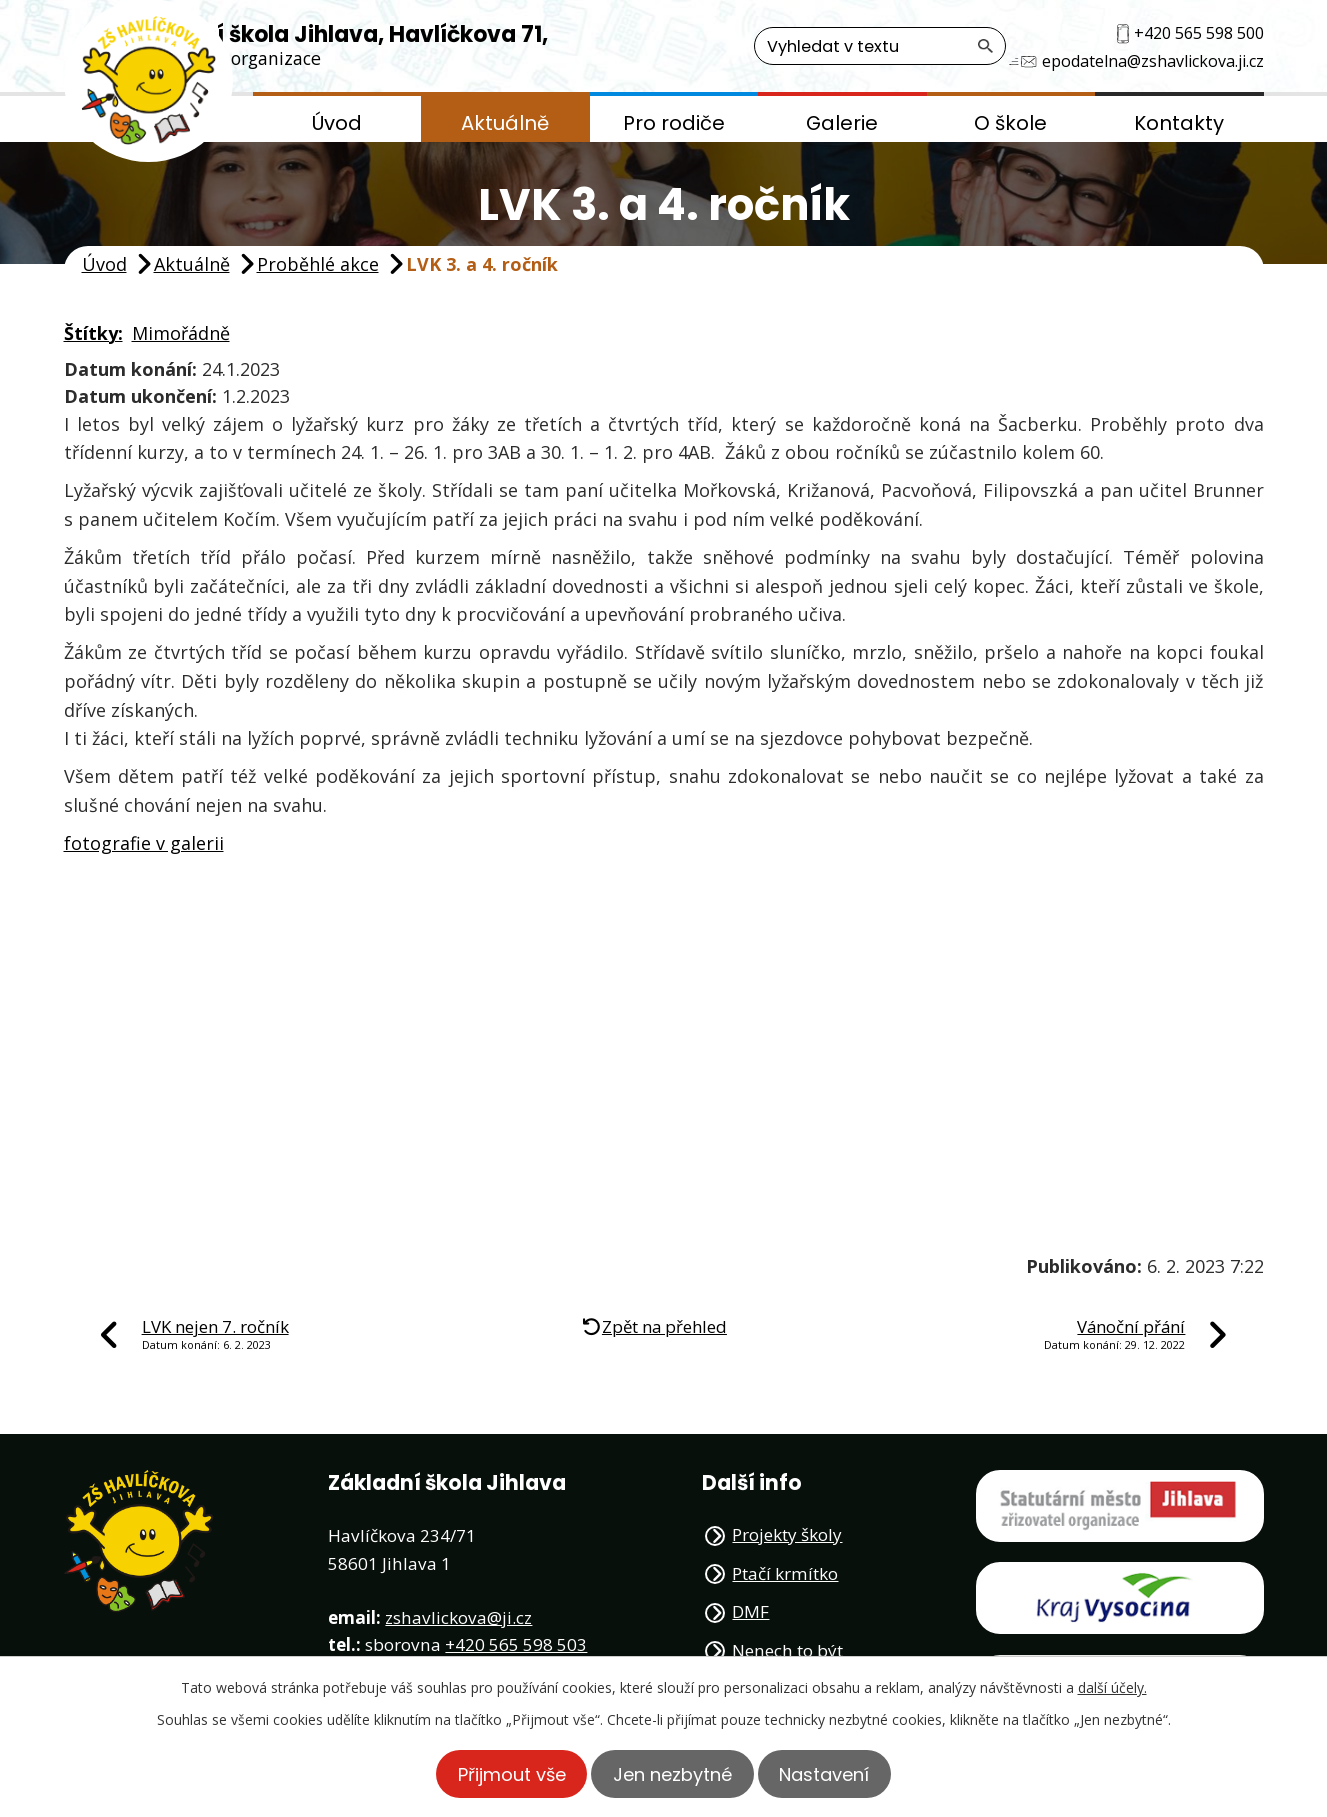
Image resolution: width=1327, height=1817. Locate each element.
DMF (750, 1611)
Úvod (337, 123)
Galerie (842, 123)
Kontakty (1179, 123)
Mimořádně (181, 333)
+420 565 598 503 (516, 1644)
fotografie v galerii (144, 843)
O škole (1010, 123)
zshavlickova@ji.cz (458, 1617)
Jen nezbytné (672, 1773)
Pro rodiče (674, 123)
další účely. (1112, 1686)
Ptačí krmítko (785, 1573)
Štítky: (93, 333)
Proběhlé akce (318, 264)
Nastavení (835, 1773)
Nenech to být (787, 1650)
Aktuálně (505, 123)
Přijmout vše (501, 1773)
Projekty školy (787, 1534)
